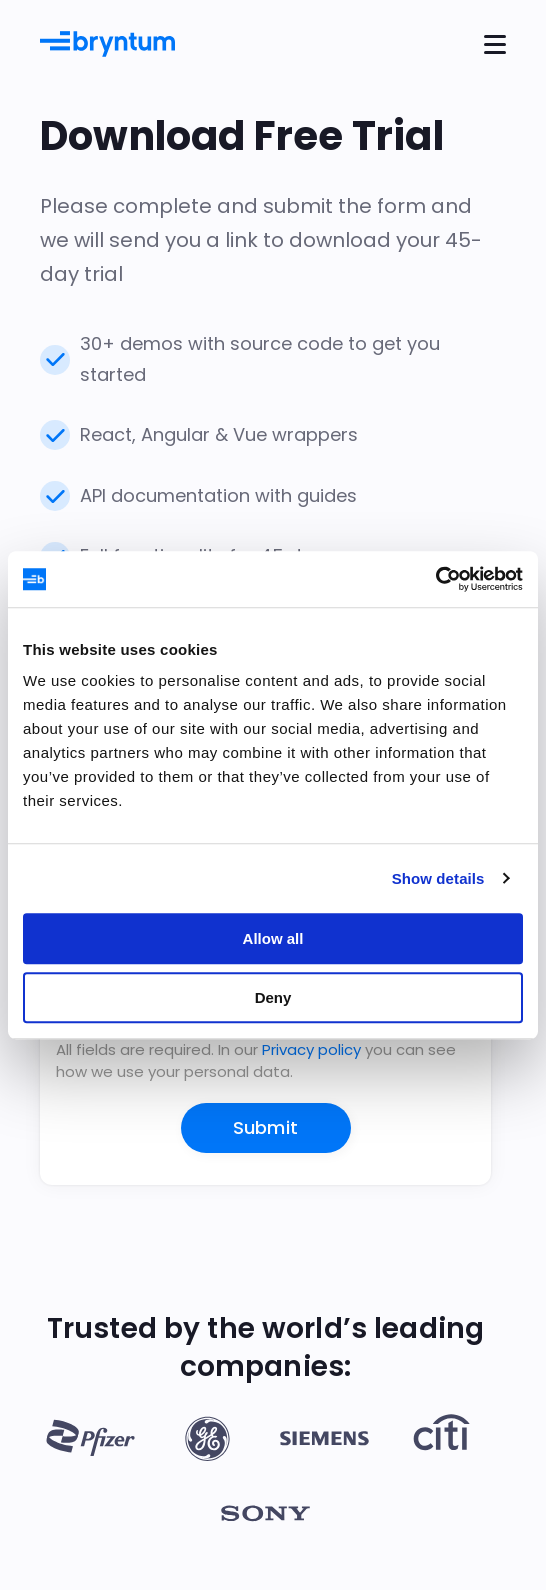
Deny (273, 997)
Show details (438, 878)
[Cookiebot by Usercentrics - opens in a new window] (435, 579)
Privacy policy (311, 1049)
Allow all (273, 938)
